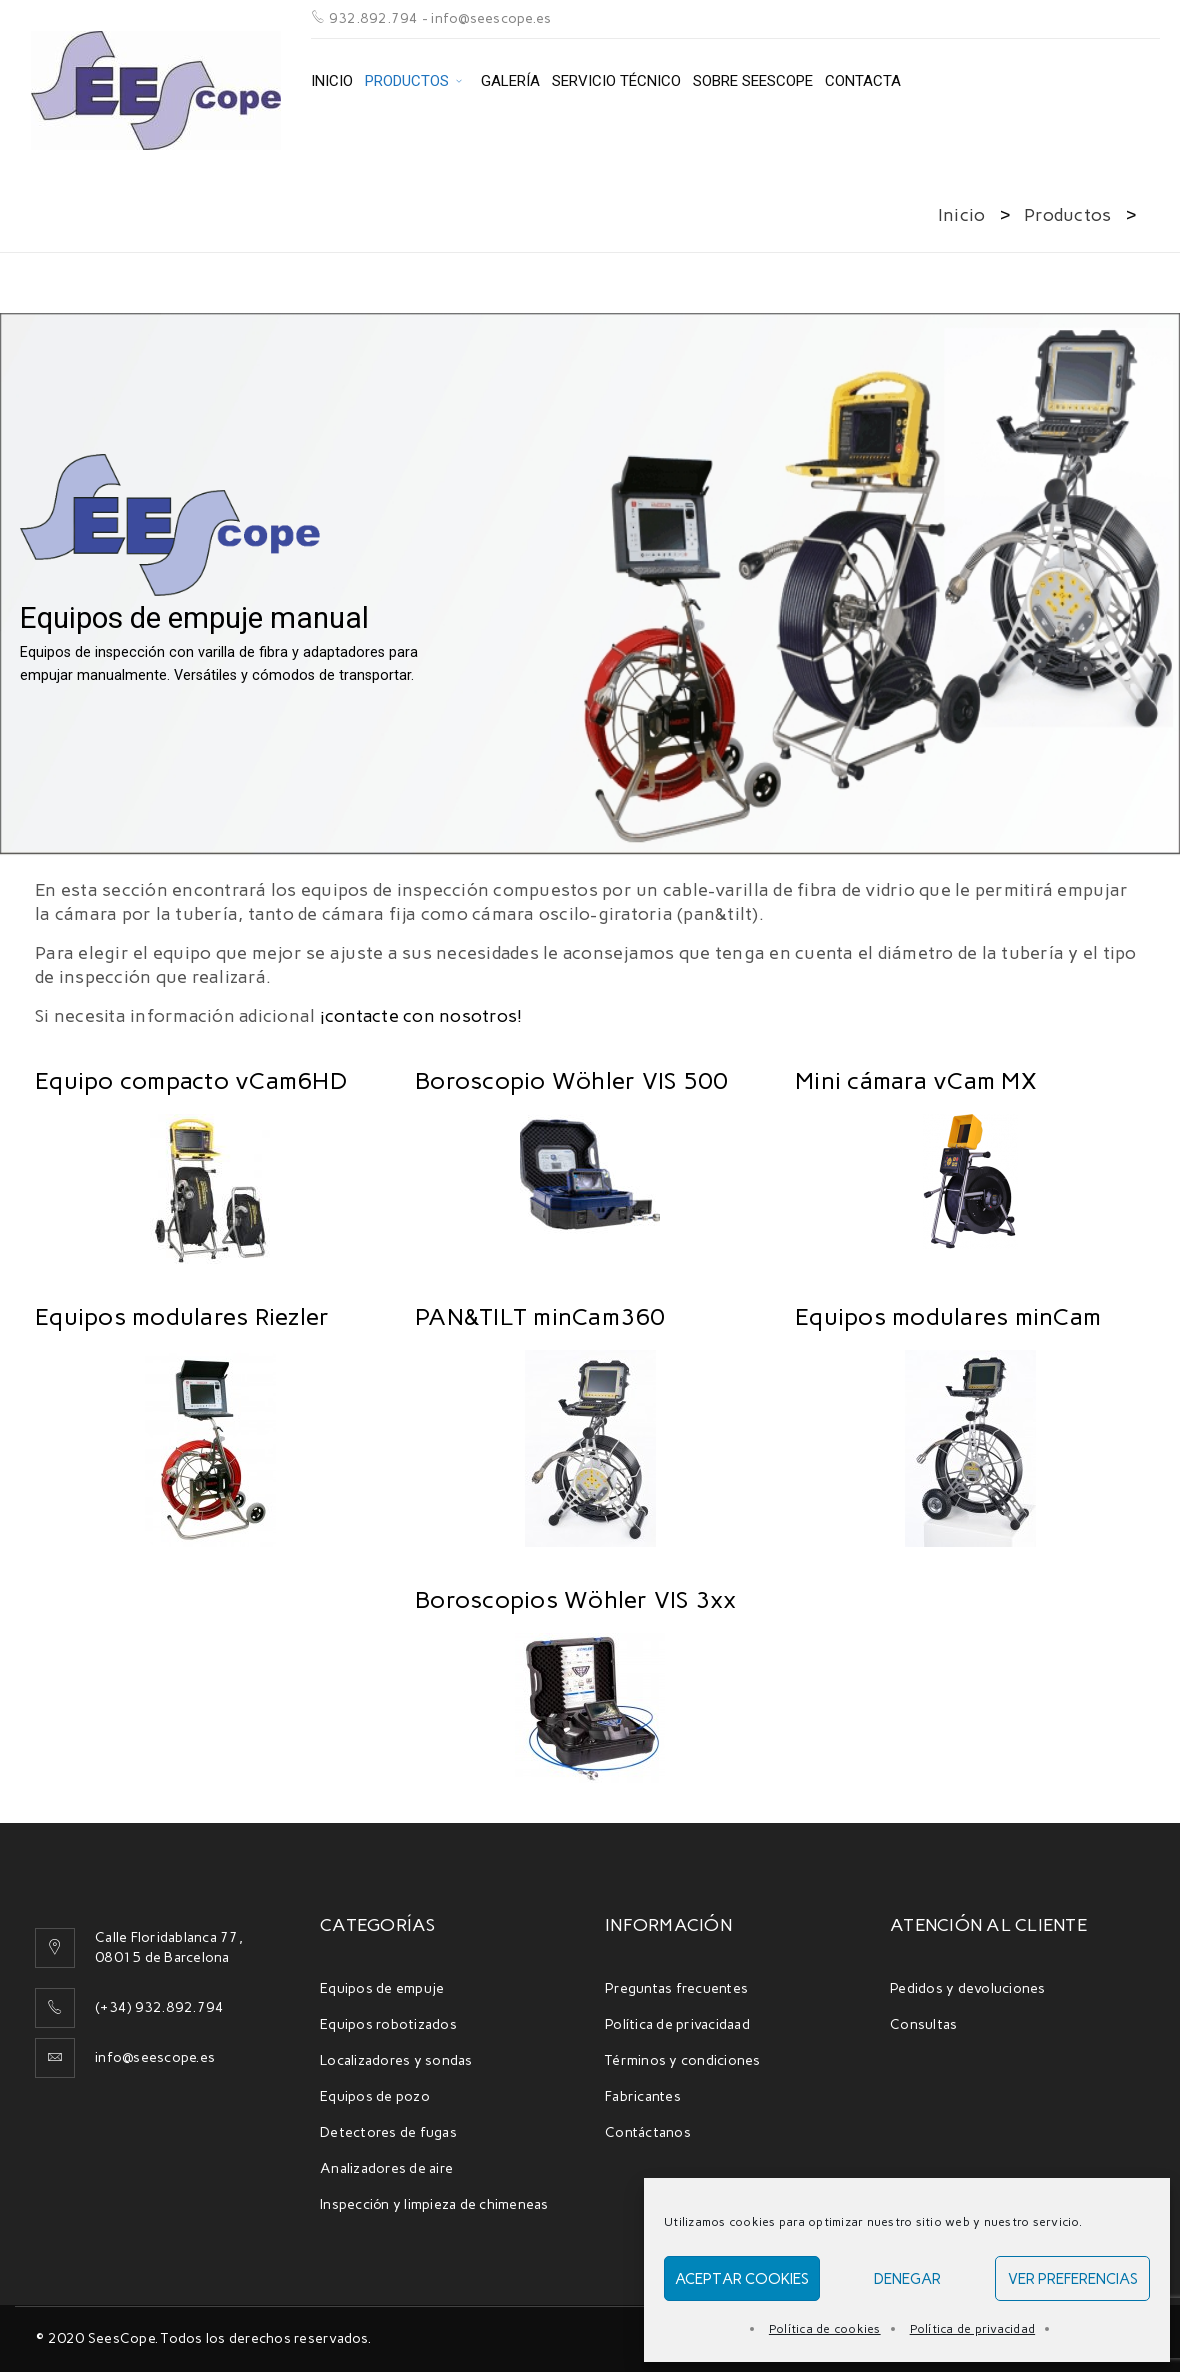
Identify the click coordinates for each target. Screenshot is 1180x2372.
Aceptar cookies (742, 2279)
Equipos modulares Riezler (182, 1316)
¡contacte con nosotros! (421, 1016)
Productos (1067, 215)
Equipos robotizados (388, 2024)
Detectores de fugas (388, 2132)
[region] (590, 585)
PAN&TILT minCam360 (540, 1316)
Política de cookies (825, 2329)
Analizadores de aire (386, 2168)
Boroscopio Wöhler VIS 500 (571, 1080)
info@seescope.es (155, 2057)
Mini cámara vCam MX (916, 1080)
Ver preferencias (1073, 2279)
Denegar (907, 2279)
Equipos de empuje (382, 1988)
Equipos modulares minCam (948, 1316)
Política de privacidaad (677, 2024)
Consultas (923, 2024)
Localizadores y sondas (396, 2060)
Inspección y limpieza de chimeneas (434, 2204)
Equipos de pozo (375, 2096)
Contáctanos (648, 2132)
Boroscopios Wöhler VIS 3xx (576, 1599)
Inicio (962, 215)
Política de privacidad (973, 2329)
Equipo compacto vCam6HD (191, 1080)
